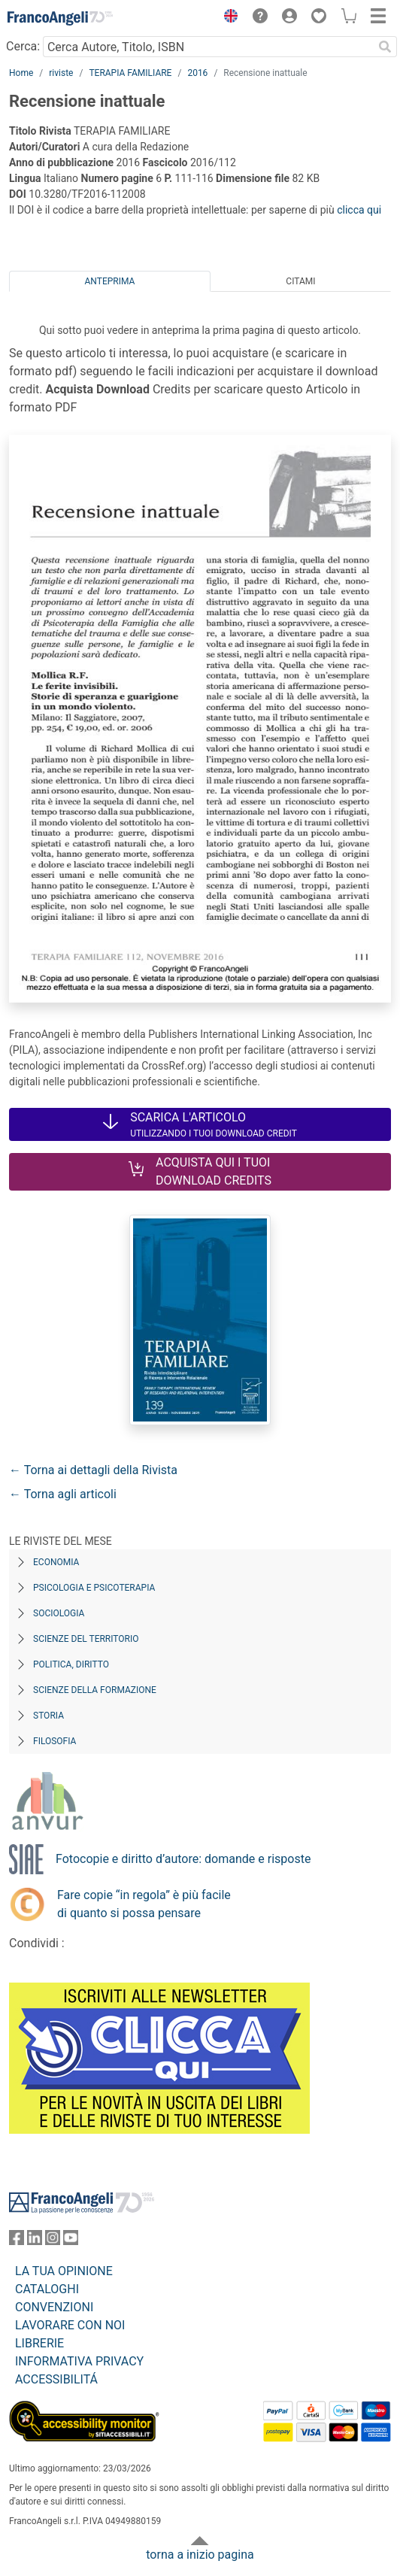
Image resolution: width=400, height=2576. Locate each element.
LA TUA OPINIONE (64, 2271)
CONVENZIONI (54, 2307)
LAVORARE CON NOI (70, 2325)
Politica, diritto (71, 1664)
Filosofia (54, 1741)
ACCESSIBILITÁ (56, 2379)
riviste (61, 73)
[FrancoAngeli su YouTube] (70, 2241)
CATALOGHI (47, 2289)
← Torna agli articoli (63, 1494)
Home (21, 73)
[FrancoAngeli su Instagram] (52, 2241)
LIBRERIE (39, 2343)
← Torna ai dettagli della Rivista (93, 1470)
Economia (56, 1562)
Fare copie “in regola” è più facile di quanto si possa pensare (144, 1904)
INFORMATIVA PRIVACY (79, 2361)
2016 (197, 73)
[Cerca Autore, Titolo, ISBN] (208, 46)
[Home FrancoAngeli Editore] (60, 18)
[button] (227, 18)
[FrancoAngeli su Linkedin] (34, 2241)
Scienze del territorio (86, 1639)
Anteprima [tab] (110, 281)
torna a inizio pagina (199, 2554)
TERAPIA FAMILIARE (130, 73)
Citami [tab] (300, 281)
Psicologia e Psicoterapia (94, 1587)
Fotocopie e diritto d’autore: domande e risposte (183, 1859)
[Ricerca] (385, 46)
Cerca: (23, 46)
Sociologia (58, 1613)
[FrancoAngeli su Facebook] (16, 2241)
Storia (48, 1715)
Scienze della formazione (94, 1690)
